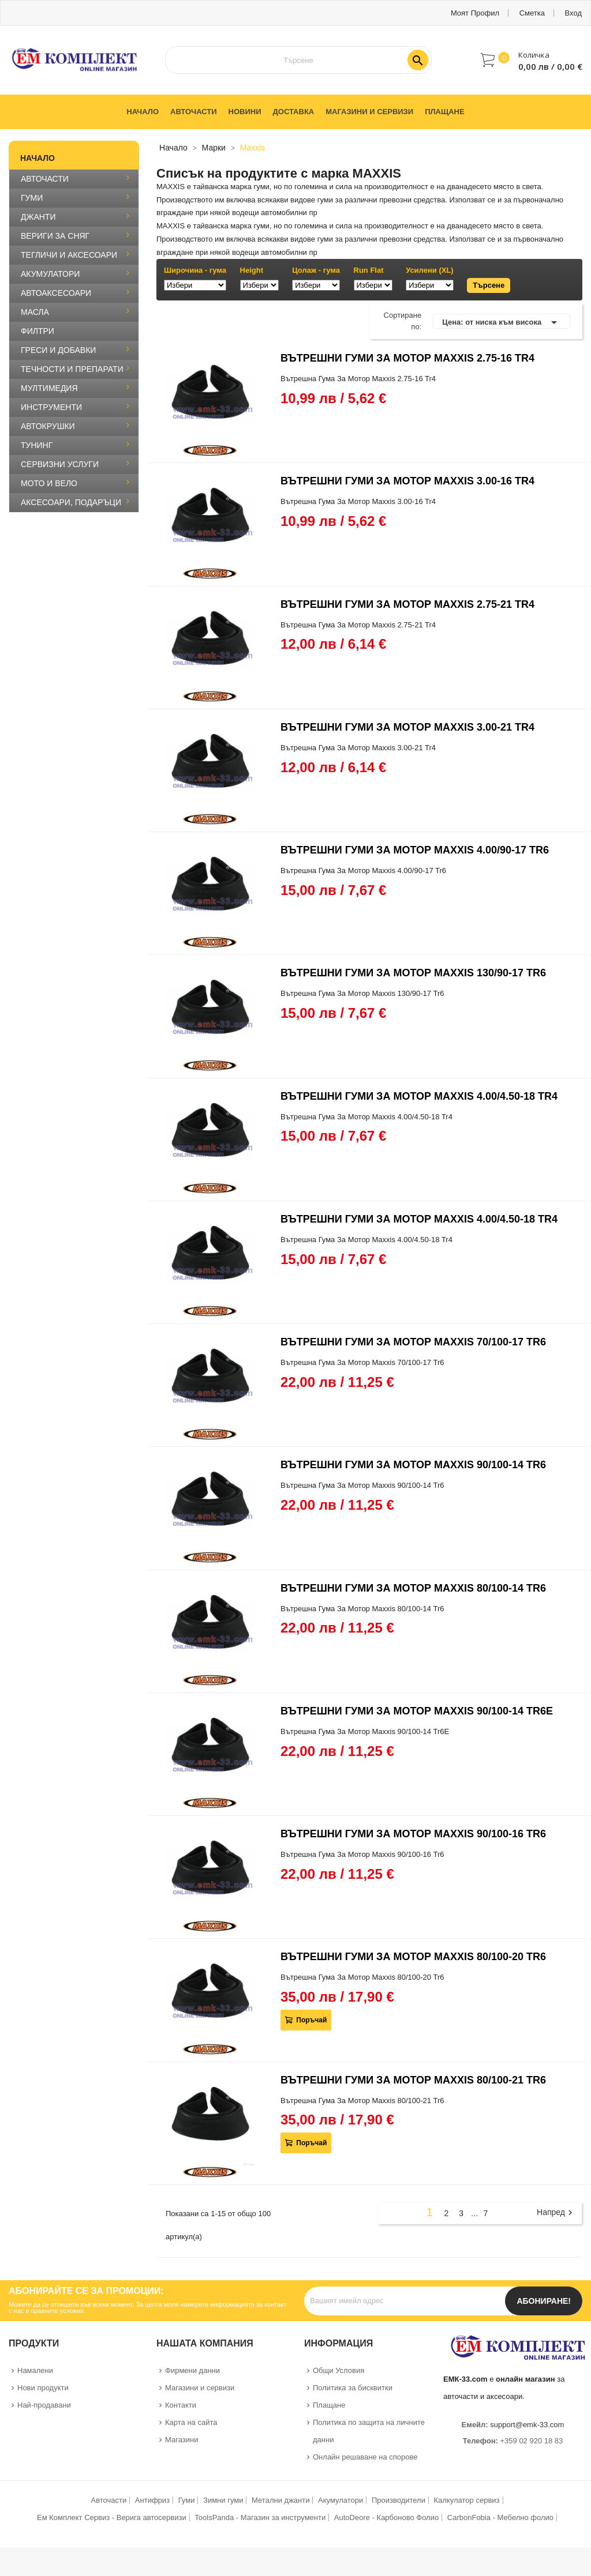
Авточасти (108, 2500)
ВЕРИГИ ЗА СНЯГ (55, 235)
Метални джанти (280, 2500)
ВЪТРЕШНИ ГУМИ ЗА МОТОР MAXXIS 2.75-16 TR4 (407, 358)
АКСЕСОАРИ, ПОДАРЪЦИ (71, 502)
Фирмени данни (192, 2370)
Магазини (181, 2439)
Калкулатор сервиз (467, 2500)
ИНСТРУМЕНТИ (51, 407)
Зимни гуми (223, 2500)
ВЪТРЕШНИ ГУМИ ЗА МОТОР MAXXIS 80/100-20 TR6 (413, 1956)
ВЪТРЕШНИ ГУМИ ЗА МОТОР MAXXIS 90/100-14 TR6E (416, 1711)
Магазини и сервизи (199, 2387)
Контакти (180, 2405)
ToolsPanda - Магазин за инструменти (260, 2517)
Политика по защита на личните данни (369, 2431)
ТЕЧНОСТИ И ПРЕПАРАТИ (72, 369)
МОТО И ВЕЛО (49, 483)
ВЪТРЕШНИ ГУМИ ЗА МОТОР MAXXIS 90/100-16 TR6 (413, 1834)
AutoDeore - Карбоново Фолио (386, 2517)
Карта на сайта (191, 2422)
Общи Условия (338, 2370)
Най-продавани (44, 2405)
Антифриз (152, 2500)
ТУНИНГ (37, 445)
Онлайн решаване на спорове (365, 2457)
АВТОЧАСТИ (45, 178)
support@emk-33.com (527, 2424)
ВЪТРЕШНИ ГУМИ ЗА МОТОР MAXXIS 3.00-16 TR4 (407, 481)
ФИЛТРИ (37, 331)
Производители (398, 2500)
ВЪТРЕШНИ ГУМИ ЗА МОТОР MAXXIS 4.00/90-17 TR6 (414, 850)
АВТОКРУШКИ (48, 426)
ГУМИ (32, 197)
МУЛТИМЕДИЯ (49, 388)
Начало (37, 158)
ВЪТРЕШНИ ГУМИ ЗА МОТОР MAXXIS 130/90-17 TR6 (413, 973)
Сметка (532, 13)
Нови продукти (43, 2387)
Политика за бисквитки (352, 2387)
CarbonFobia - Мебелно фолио (500, 2517)
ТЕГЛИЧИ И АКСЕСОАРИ (69, 255)
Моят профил (475, 13)
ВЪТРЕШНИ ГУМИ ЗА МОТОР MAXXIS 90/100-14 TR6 (413, 1465)
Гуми (186, 2500)
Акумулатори (340, 2500)
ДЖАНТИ (38, 216)
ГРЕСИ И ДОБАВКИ (58, 350)
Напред (556, 2213)
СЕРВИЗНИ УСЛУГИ (60, 464)
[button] (531, 60)
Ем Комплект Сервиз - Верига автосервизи (111, 2517)
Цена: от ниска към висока (501, 322)
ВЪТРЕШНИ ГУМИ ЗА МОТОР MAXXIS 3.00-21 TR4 (407, 727)
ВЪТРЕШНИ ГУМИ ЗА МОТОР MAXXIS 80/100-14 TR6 (413, 1588)
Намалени (35, 2370)
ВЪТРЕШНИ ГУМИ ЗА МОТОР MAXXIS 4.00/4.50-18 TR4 (419, 1096)
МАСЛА (35, 312)
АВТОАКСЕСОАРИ (56, 293)
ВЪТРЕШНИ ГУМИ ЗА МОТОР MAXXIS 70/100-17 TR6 (413, 1342)
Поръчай (310, 2020)
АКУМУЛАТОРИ (50, 274)
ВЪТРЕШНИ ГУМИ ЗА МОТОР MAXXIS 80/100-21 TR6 (413, 2080)
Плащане (329, 2405)
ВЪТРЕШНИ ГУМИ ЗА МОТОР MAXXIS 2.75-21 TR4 (407, 604)
